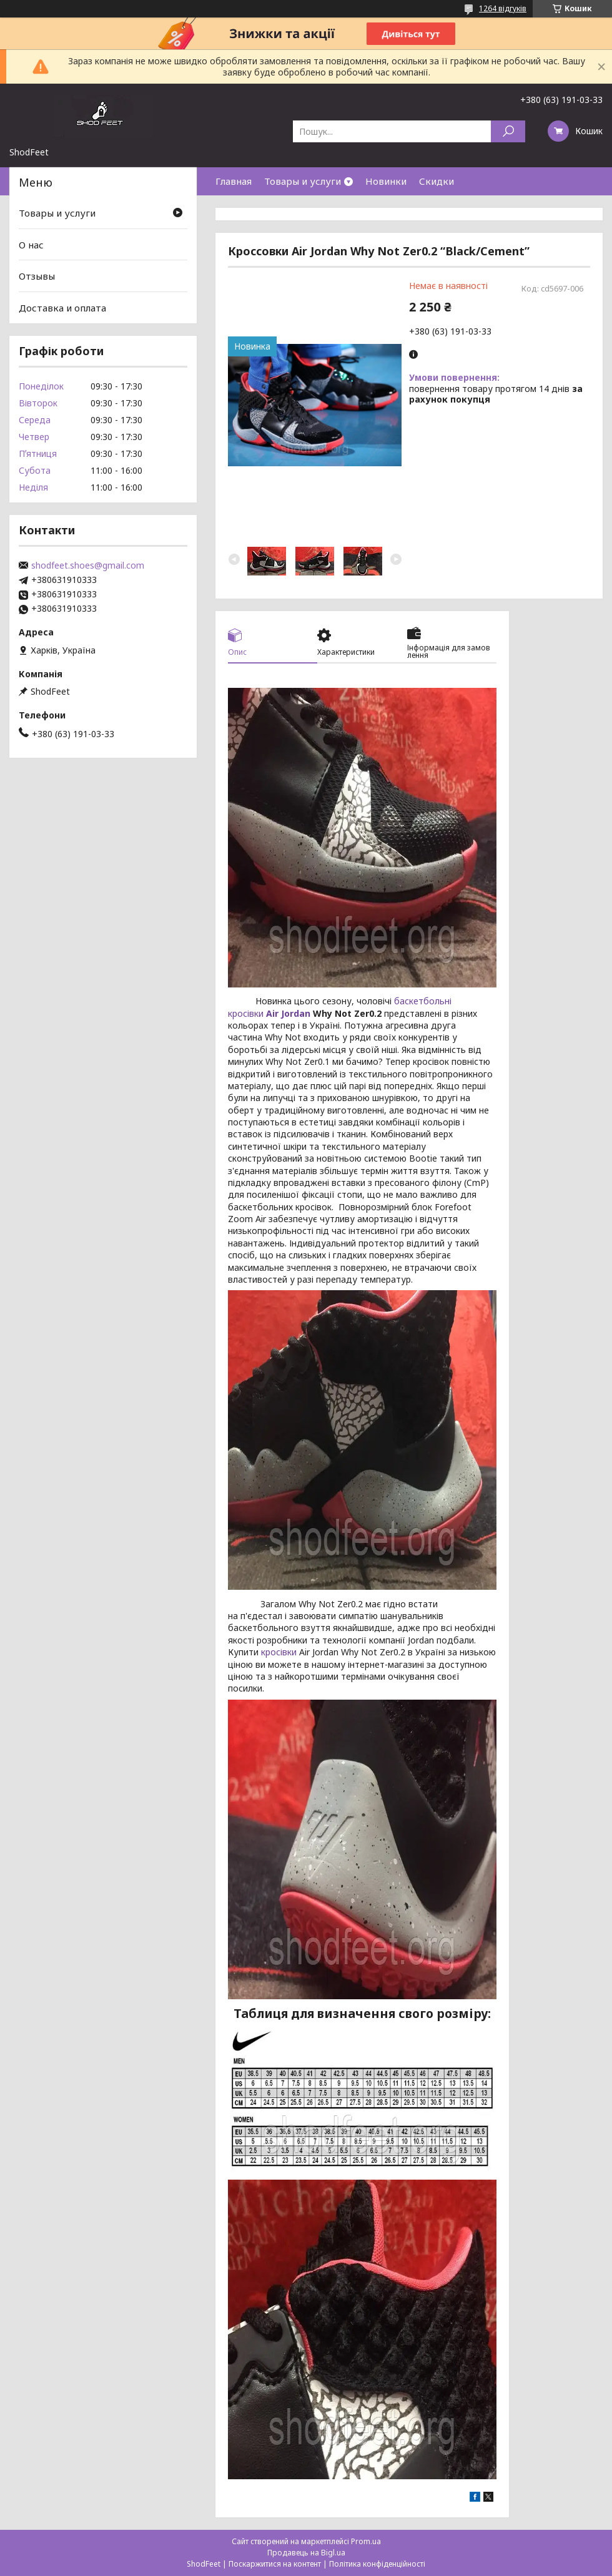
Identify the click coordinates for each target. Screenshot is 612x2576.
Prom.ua (366, 2541)
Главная (233, 181)
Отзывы (37, 276)
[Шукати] (508, 131)
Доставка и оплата (62, 307)
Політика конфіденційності (377, 2564)
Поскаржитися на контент (275, 2564)
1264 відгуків (502, 8)
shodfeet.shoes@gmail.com (87, 565)
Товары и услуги (302, 181)
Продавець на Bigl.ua (306, 2552)
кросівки (279, 1652)
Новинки (386, 181)
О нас (31, 244)
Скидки (436, 181)
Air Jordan (288, 1013)
